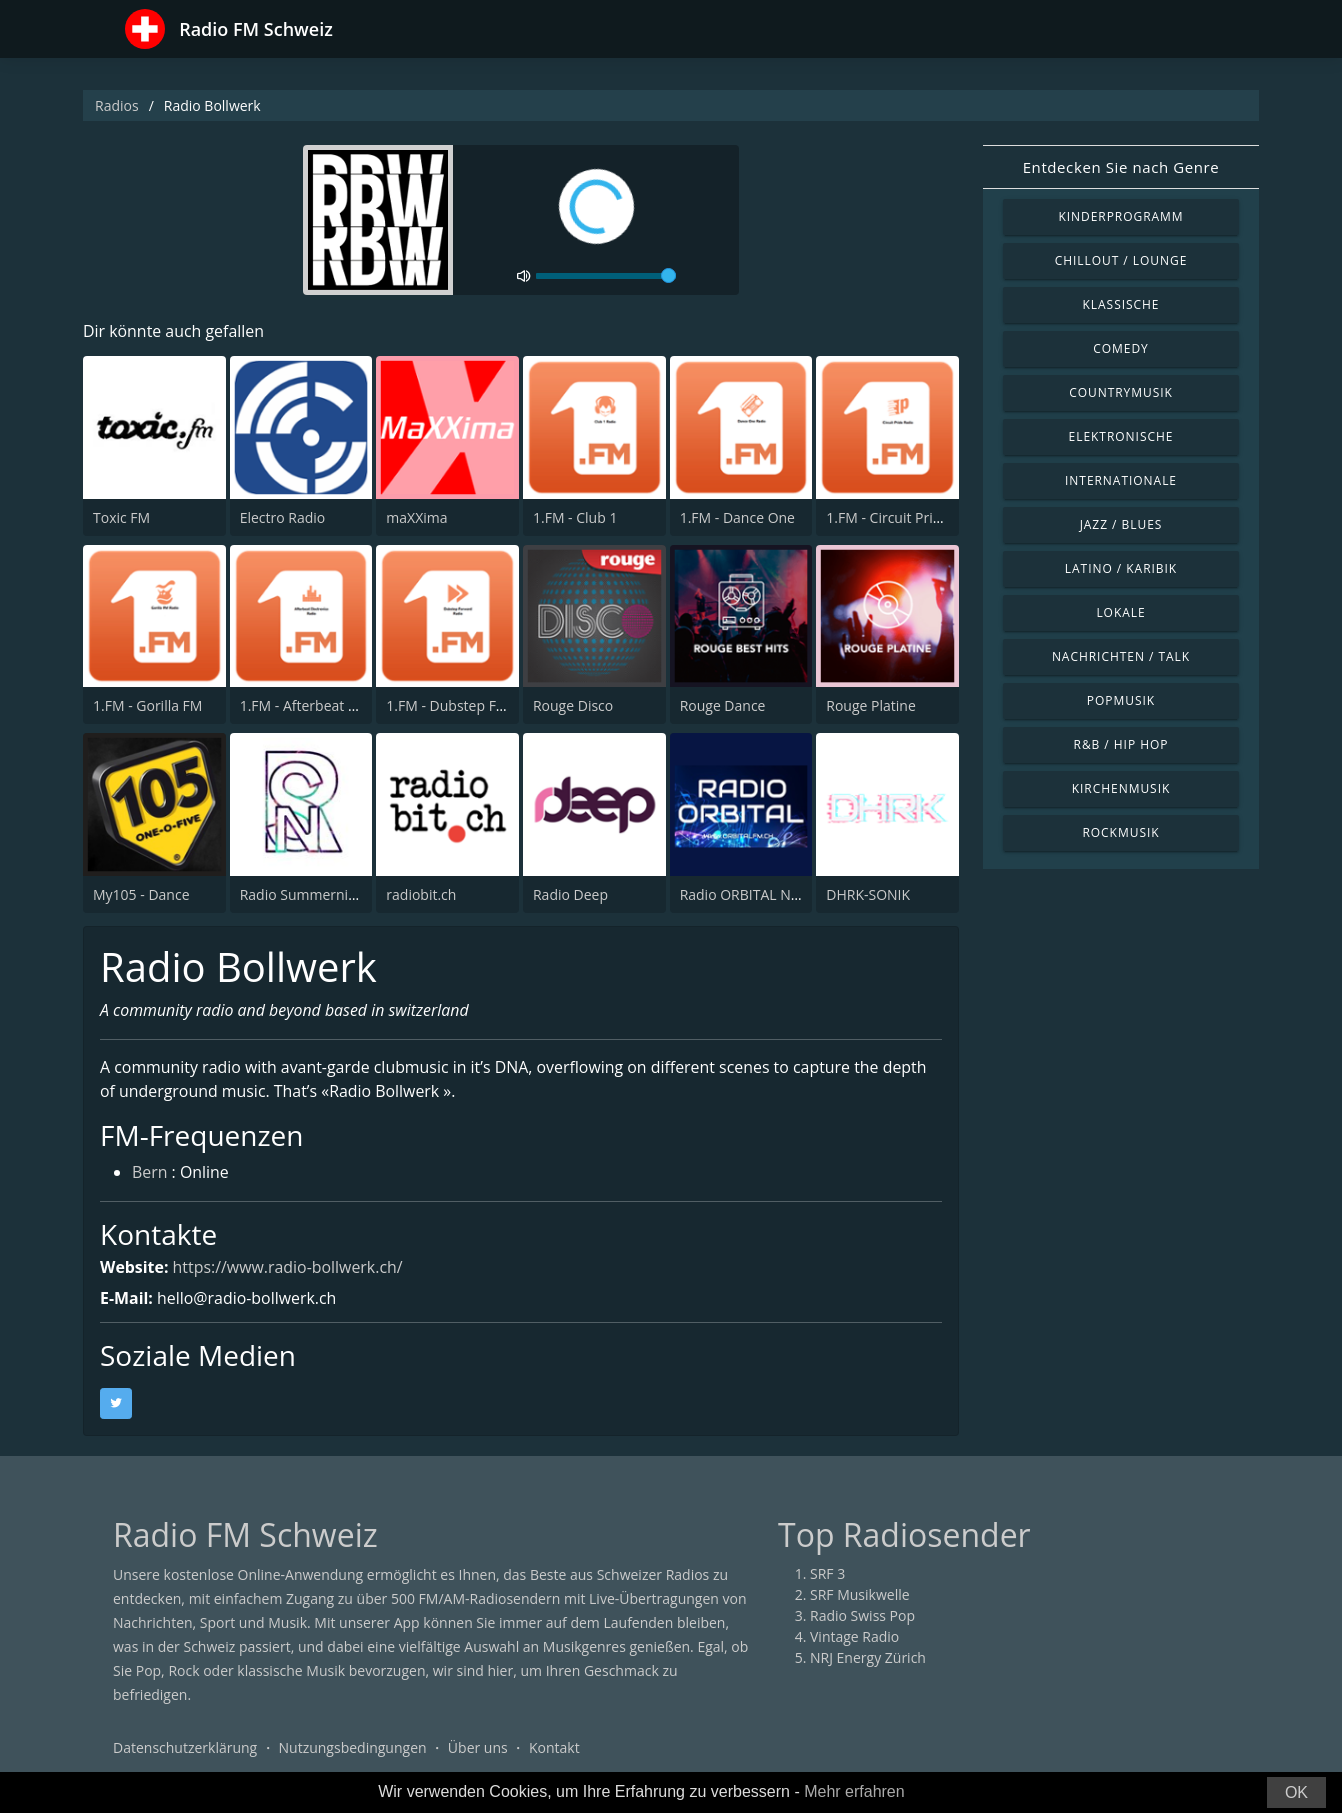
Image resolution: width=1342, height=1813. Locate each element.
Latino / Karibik (1121, 568)
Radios (117, 105)
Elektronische (1121, 436)
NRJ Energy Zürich (868, 1657)
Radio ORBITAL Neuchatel (763, 894)
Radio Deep (570, 894)
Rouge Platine (870, 705)
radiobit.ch (421, 894)
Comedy (1121, 348)
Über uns (478, 1747)
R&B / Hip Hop (1121, 744)
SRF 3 (827, 1573)
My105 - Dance (141, 894)
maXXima (416, 517)
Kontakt (554, 1747)
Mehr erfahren (854, 1791)
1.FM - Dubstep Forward (464, 705)
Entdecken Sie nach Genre (1121, 167)
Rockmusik (1120, 832)
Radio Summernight (305, 894)
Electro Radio (283, 517)
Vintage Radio (854, 1636)
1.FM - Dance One (737, 517)
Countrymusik (1121, 392)
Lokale (1120, 612)
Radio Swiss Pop (862, 1615)
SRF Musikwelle (860, 1594)
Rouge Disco (573, 705)
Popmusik (1121, 700)
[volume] (606, 276)
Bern (150, 1174)
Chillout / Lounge (1121, 260)
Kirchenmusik (1121, 788)
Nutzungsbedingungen (353, 1747)
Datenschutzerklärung (185, 1747)
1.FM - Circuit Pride (887, 517)
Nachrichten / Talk (1121, 656)
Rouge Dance (723, 705)
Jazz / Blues (1121, 524)
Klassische (1121, 304)
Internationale (1121, 480)
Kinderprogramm (1120, 216)
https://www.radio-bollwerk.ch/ (288, 1267)
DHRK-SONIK (868, 894)
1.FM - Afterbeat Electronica (330, 705)
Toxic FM (121, 517)
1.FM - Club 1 (575, 517)
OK (1296, 1792)
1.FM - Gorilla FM (147, 705)
